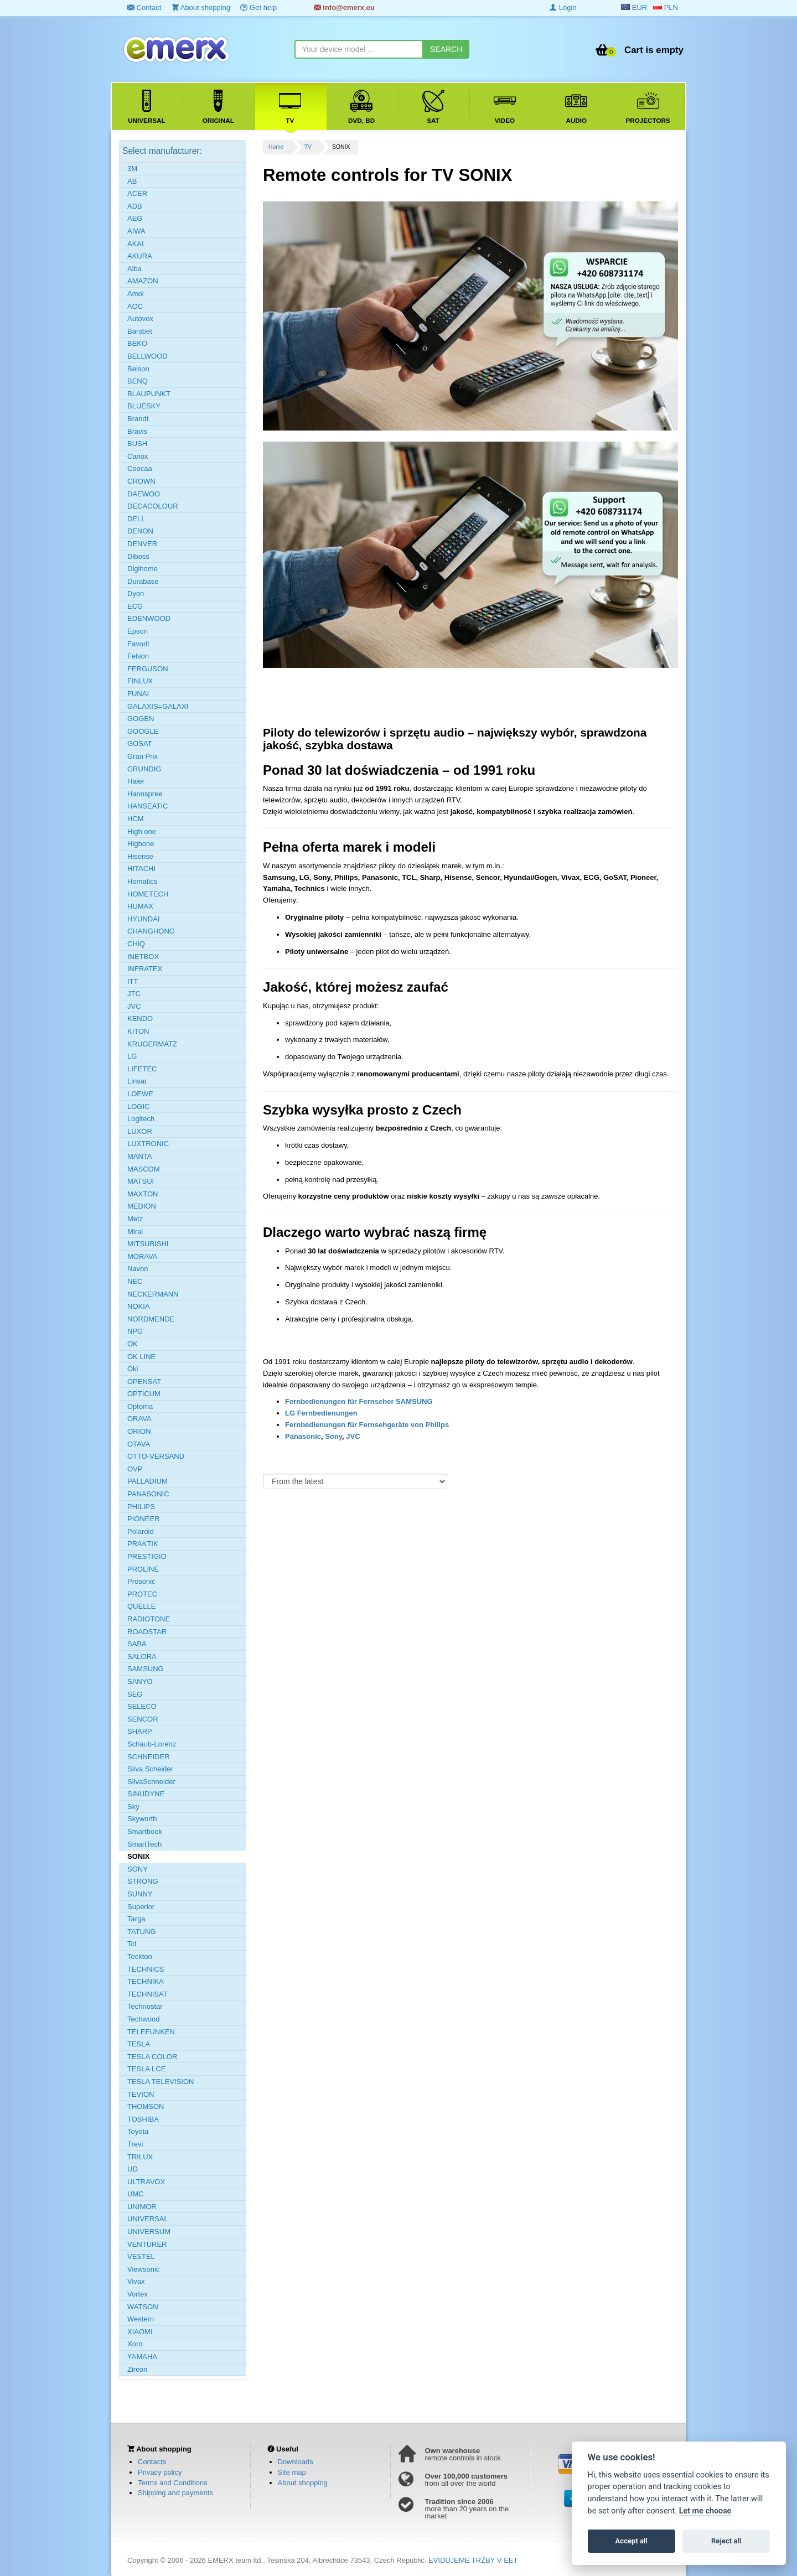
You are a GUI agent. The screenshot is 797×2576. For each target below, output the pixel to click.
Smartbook (144, 1831)
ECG (135, 606)
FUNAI (138, 694)
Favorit (138, 644)
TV (308, 147)
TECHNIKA (145, 1981)
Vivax (136, 2281)
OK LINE (141, 1356)
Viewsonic (143, 2269)
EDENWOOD (148, 618)
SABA (137, 1644)
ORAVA (139, 1418)
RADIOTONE (148, 1619)
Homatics (142, 881)
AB (132, 181)
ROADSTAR (147, 1632)
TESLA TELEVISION (160, 2081)
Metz (135, 1219)
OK (132, 1344)
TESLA (138, 2044)
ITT (132, 981)
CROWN (141, 481)
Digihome (142, 568)
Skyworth (142, 1819)
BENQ (137, 381)
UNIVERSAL (147, 2219)
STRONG (142, 1881)
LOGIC (138, 1106)
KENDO (140, 1018)
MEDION (141, 1206)
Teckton (139, 1956)
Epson (137, 631)
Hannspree (145, 794)
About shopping (201, 7)
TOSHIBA (143, 2119)
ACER (137, 193)
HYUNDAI (143, 919)
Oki (132, 1369)
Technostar (145, 2006)
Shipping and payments (175, 2493)
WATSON (142, 2307)
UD (132, 2169)
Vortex (137, 2294)
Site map (292, 2472)
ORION (139, 1431)
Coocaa (139, 468)
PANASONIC (148, 1494)
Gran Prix (142, 756)
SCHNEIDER (148, 1757)
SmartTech (144, 1844)
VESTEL (141, 2256)
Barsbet (139, 331)
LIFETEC (142, 1069)
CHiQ (136, 944)
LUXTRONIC (148, 1143)
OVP (134, 1469)
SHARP (139, 1731)
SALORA (142, 1656)
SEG (134, 1694)
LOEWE (140, 1094)
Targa (136, 1919)
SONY (137, 1869)
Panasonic (303, 1436)
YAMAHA (142, 2356)
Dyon (135, 593)
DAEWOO (143, 494)
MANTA (139, 1156)
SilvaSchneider (151, 1781)
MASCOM (143, 1169)
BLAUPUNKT (148, 394)
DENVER (142, 544)
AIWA (136, 231)
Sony (333, 1436)
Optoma (140, 1406)
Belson (138, 369)
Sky (133, 1806)
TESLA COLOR (152, 2056)
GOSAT (139, 743)
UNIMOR (142, 2206)
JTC (134, 993)
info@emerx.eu (344, 7)
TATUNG (141, 1931)
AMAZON (142, 281)
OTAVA (138, 1444)
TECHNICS (145, 1969)
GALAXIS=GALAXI (157, 706)
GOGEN (140, 718)
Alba (134, 269)
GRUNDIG (144, 769)
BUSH (137, 443)
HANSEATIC (147, 806)
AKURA (139, 256)
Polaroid (140, 1531)
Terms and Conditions (173, 2483)
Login (563, 7)
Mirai (135, 1231)
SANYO (140, 1681)
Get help (258, 7)
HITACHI (141, 868)
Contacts (152, 2462)
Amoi (135, 293)
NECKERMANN (152, 1294)
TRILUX (140, 2157)
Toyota (137, 2131)
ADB (134, 206)
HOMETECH (147, 894)
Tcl (131, 1944)
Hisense (140, 856)
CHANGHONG (151, 931)
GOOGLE (142, 731)
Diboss (138, 556)
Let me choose (705, 2511)
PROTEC (142, 1594)
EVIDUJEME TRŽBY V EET (472, 2560)
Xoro (134, 2344)
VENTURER (147, 2244)
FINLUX (140, 681)
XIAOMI (140, 2332)
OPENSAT (144, 1381)
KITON (138, 1031)
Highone (140, 843)
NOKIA (138, 1306)
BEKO (137, 343)
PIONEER (143, 1519)
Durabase (142, 581)
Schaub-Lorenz (151, 1744)
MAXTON (142, 1194)
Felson (138, 656)
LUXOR (139, 1131)
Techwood (143, 2019)
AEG (134, 218)
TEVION (140, 2094)
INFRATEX (144, 969)
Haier (135, 781)
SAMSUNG (145, 1669)
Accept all (631, 2541)
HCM (135, 819)
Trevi (135, 2144)
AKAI (135, 244)
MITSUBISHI (147, 1244)
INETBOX (143, 956)
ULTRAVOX (146, 2182)
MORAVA (142, 1256)
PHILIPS (141, 1506)
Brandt (137, 418)
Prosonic (141, 1581)
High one (141, 831)
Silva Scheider (150, 1769)
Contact (144, 7)
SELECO (142, 1706)
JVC (353, 1436)
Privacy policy (160, 2472)
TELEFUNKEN (151, 2032)
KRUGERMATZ (152, 1044)
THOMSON (145, 2106)
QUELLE (141, 1606)
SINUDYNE (145, 1794)
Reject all (726, 2541)
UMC (135, 2194)
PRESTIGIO (147, 1556)
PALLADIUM (147, 1481)
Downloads (295, 2462)
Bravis (137, 431)
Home (276, 147)
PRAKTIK (142, 1544)
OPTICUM (144, 1394)
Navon (137, 1268)
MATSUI (140, 1181)
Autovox (140, 318)
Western (140, 2319)
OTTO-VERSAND (155, 1456)
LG (132, 1056)
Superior (140, 1907)
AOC (135, 306)
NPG (135, 1331)
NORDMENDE (150, 1319)
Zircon (137, 2369)
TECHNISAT (147, 1994)
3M (132, 168)
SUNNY (140, 1894)
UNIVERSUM (148, 2231)
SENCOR (142, 1719)
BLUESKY (144, 406)
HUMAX (140, 906)
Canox (137, 456)
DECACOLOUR (152, 506)
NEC (134, 1281)
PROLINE (143, 1569)
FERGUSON (147, 669)
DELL (136, 519)
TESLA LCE (146, 2069)
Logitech (140, 1119)
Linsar (137, 1081)
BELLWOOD (147, 356)
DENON (140, 531)
